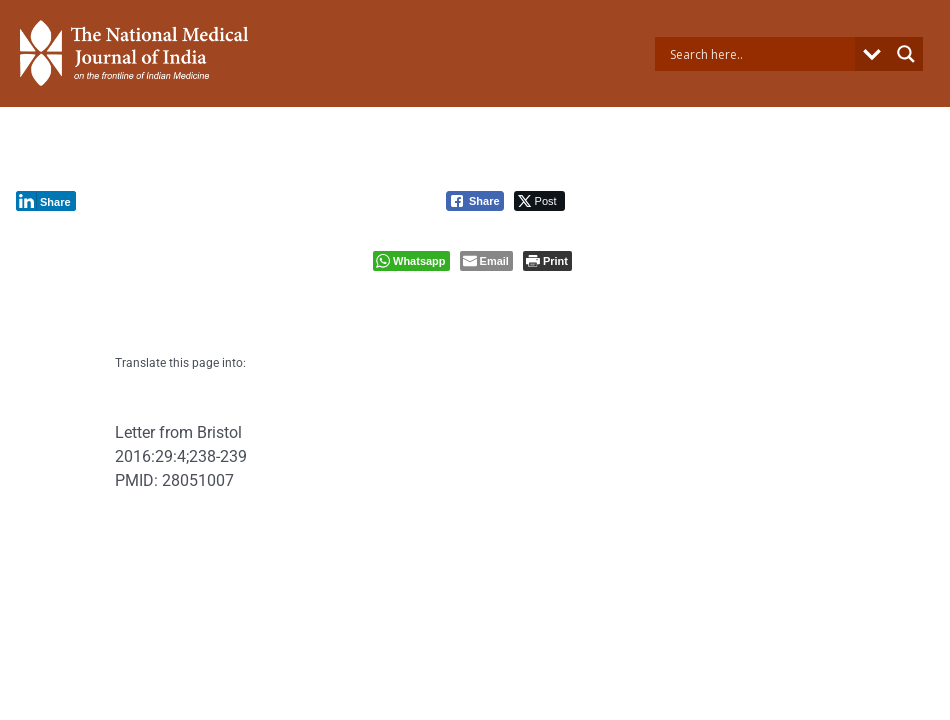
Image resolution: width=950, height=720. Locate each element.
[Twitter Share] (539, 201)
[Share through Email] (486, 261)
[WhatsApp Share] (411, 261)
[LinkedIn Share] (46, 201)
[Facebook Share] (475, 201)
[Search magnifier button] (906, 54)
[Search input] (760, 54)
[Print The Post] (547, 261)
